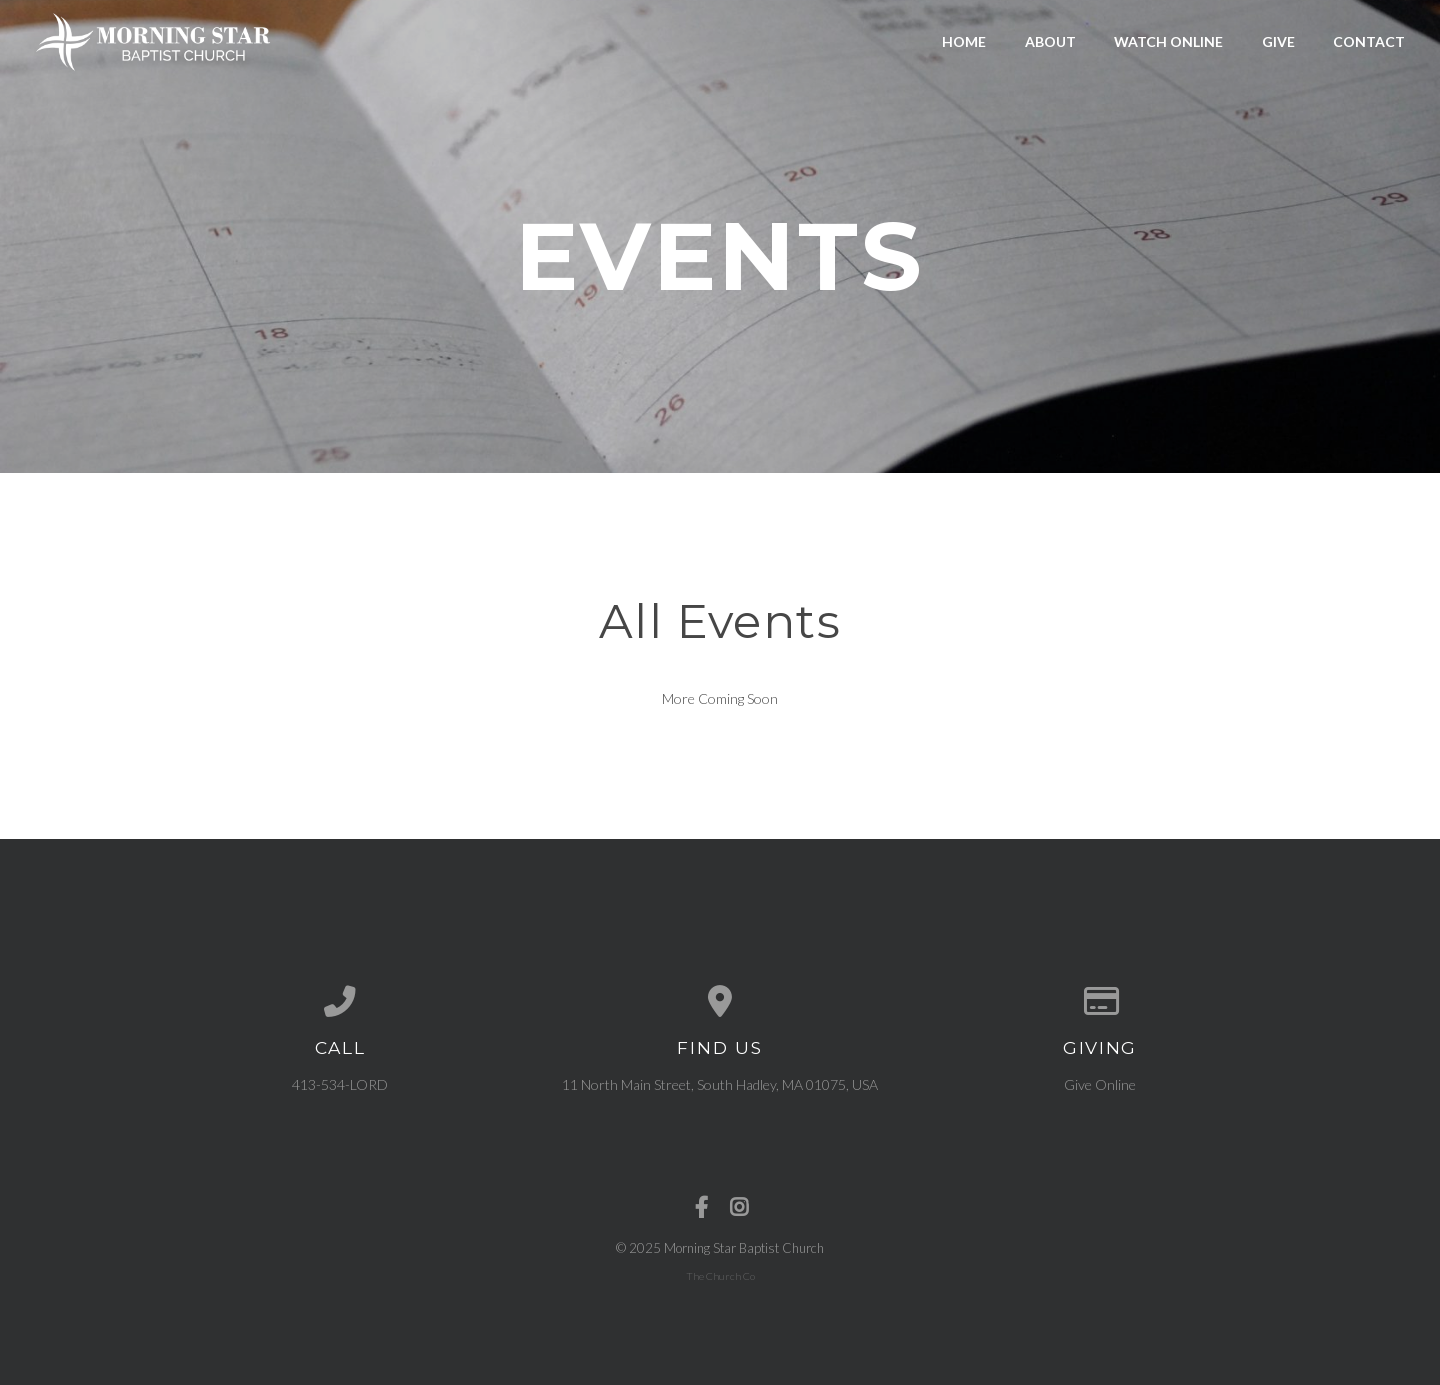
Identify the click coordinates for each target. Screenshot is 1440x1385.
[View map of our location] (720, 1002)
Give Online (1100, 1084)
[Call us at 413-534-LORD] (340, 1002)
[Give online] (1100, 1002)
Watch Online (1168, 41)
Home (964, 41)
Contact (1369, 41)
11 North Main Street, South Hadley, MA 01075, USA (720, 1084)
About (1050, 41)
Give (1278, 41)
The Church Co (720, 1276)
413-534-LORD (340, 1084)
